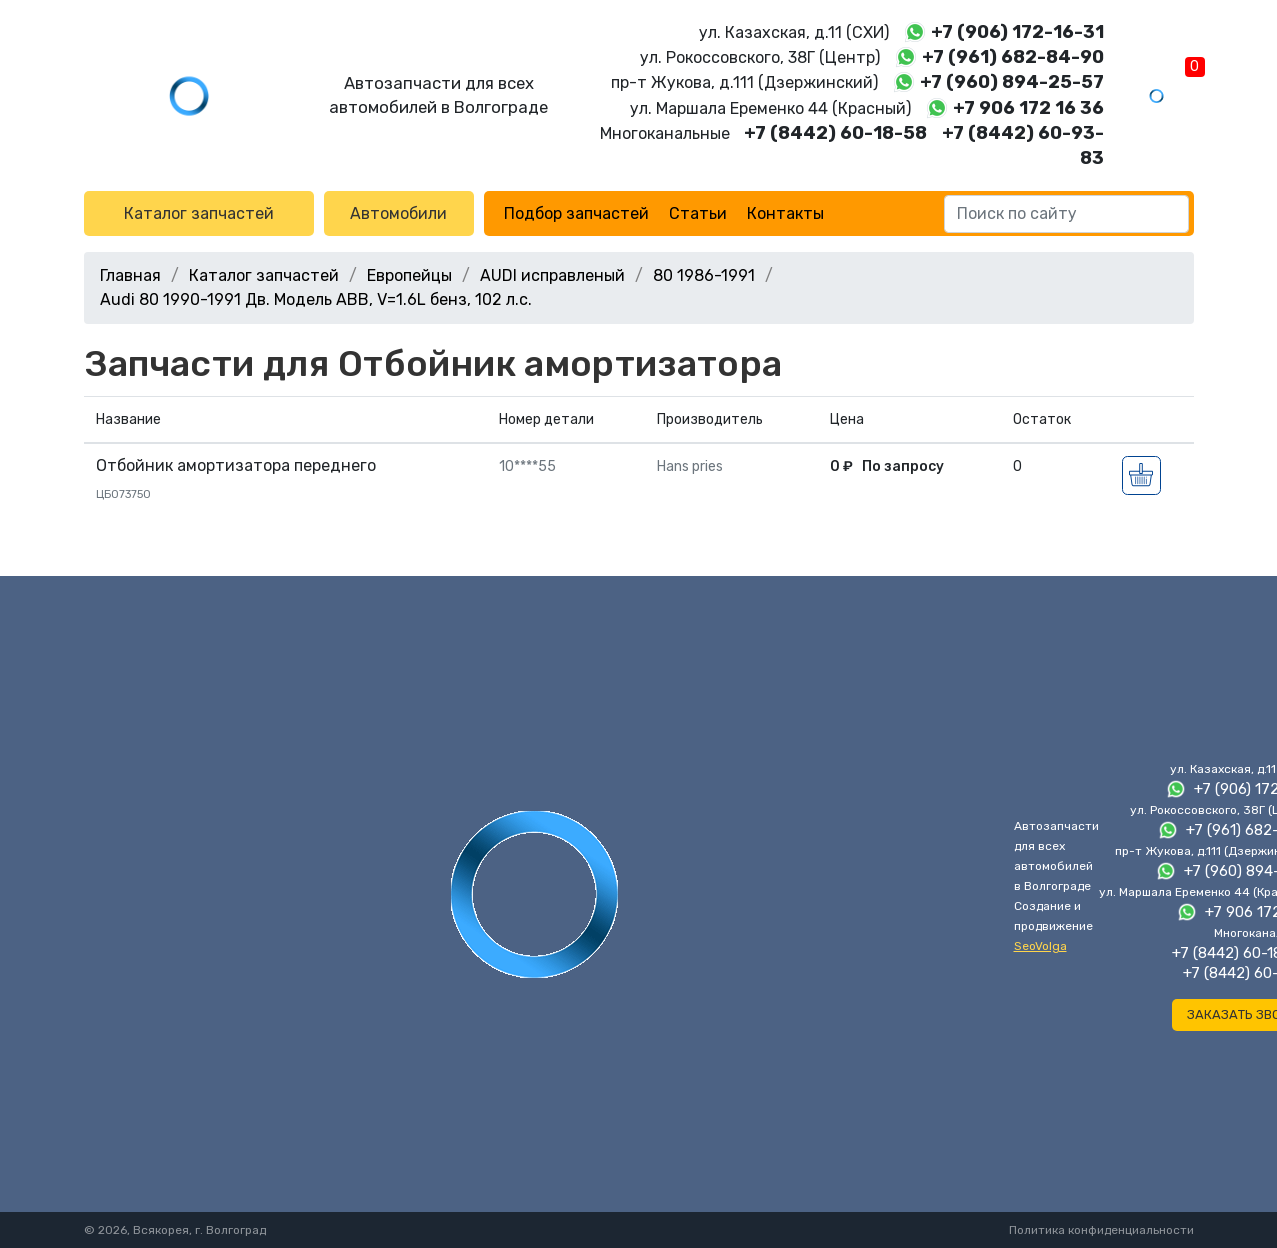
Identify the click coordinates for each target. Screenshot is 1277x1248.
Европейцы (409, 275)
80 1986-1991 (704, 275)
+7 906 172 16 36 (1028, 108)
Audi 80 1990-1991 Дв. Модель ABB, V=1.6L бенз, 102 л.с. (316, 299)
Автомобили (398, 213)
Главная (130, 275)
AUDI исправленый (552, 275)
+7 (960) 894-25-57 (1012, 82)
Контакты (785, 213)
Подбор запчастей (576, 213)
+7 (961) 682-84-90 (1013, 57)
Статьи (698, 213)
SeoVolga (1040, 946)
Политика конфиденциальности (1101, 1230)
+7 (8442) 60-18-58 (835, 133)
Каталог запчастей (199, 213)
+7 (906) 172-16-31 (1017, 32)
